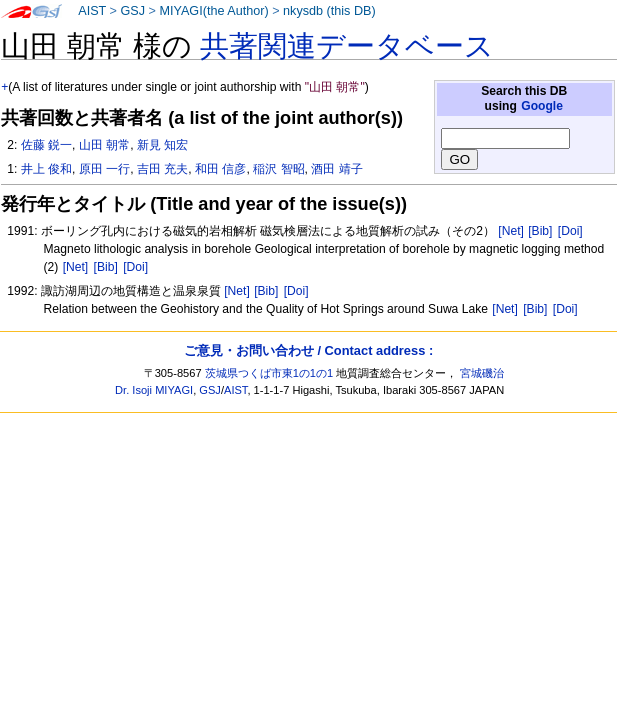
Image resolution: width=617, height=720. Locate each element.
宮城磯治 (482, 373)
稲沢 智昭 (278, 169)
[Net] (511, 231)
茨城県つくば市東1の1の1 (269, 373)
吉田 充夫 (162, 169)
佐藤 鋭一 (46, 145)
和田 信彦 (220, 169)
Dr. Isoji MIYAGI (154, 390)
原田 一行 (104, 169)
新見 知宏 (162, 145)
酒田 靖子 (336, 169)
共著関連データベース (347, 46)
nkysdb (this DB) (329, 11)
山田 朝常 (104, 145)
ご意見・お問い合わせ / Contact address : (308, 350)
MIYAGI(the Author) (213, 11)
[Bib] (540, 231)
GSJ (132, 11)
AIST (92, 11)
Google (542, 106)
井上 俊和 (46, 169)
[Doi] (570, 231)
